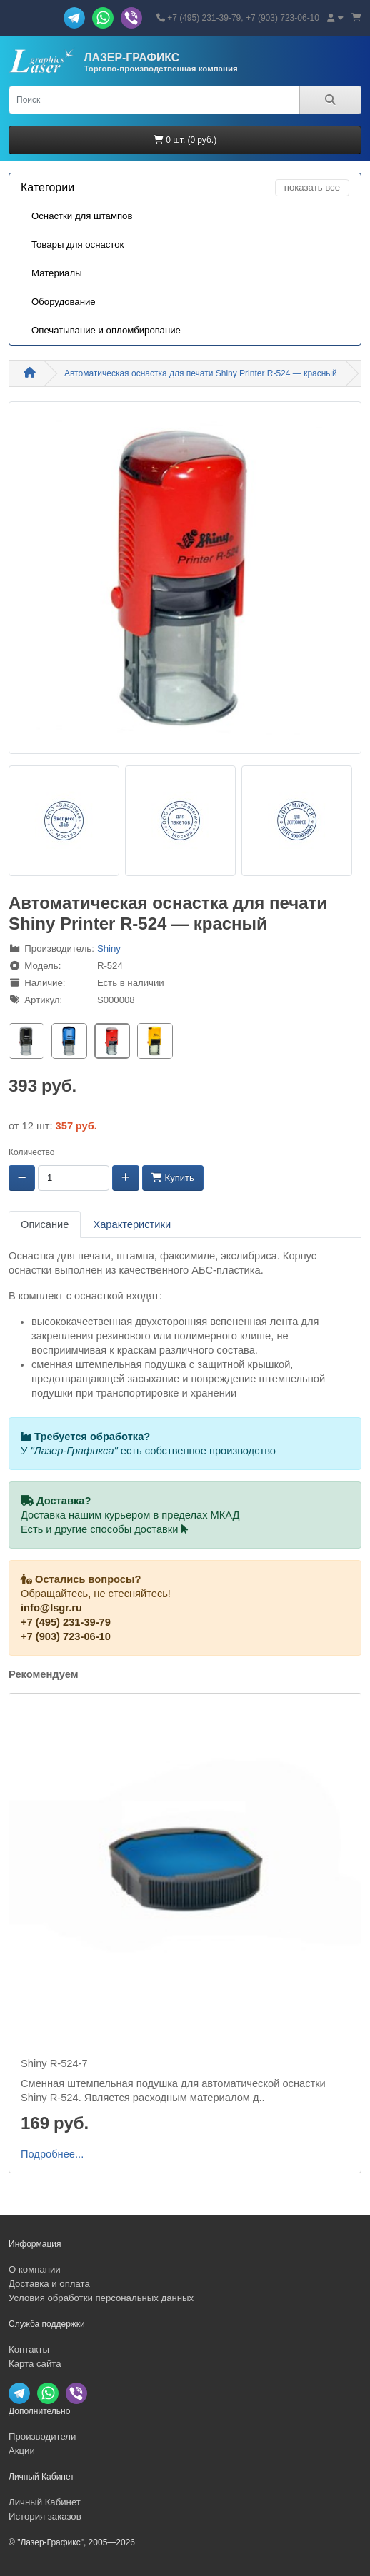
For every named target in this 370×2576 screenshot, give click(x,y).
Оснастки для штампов (81, 216)
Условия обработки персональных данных (101, 2298)
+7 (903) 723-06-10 (66, 1636)
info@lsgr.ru (51, 1608)
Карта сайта (35, 2363)
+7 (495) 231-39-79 (66, 1622)
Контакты (29, 2349)
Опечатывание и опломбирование (106, 330)
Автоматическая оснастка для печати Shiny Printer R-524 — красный (200, 373)
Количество (31, 1152)
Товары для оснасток (77, 244)
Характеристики (132, 1224)
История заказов (45, 2516)
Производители (42, 2436)
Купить (172, 1177)
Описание (45, 1224)
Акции (22, 2450)
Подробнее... (52, 2154)
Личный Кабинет (45, 2502)
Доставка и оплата (49, 2283)
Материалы (56, 273)
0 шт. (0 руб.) (185, 140)
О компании (35, 2269)
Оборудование (63, 301)
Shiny (109, 948)
